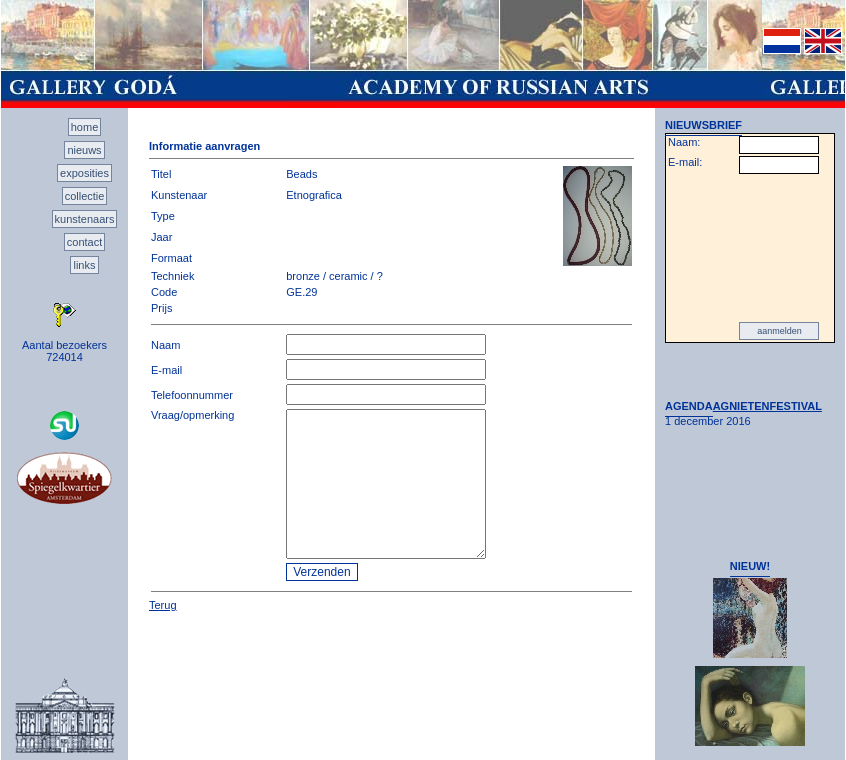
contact (84, 242)
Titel (161, 174)
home (85, 127)
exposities (84, 173)
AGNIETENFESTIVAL (767, 406)
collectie (85, 196)
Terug (163, 605)
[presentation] (750, 248)
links (84, 265)
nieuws (84, 150)
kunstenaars (85, 219)
